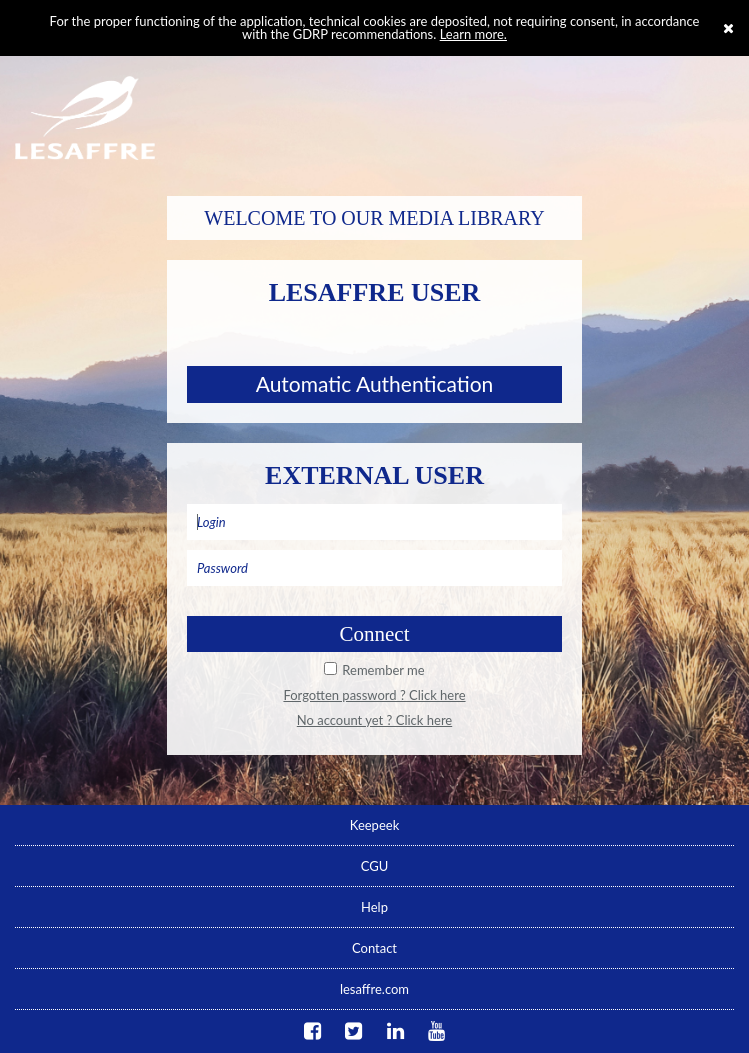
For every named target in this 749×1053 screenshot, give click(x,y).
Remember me (383, 670)
